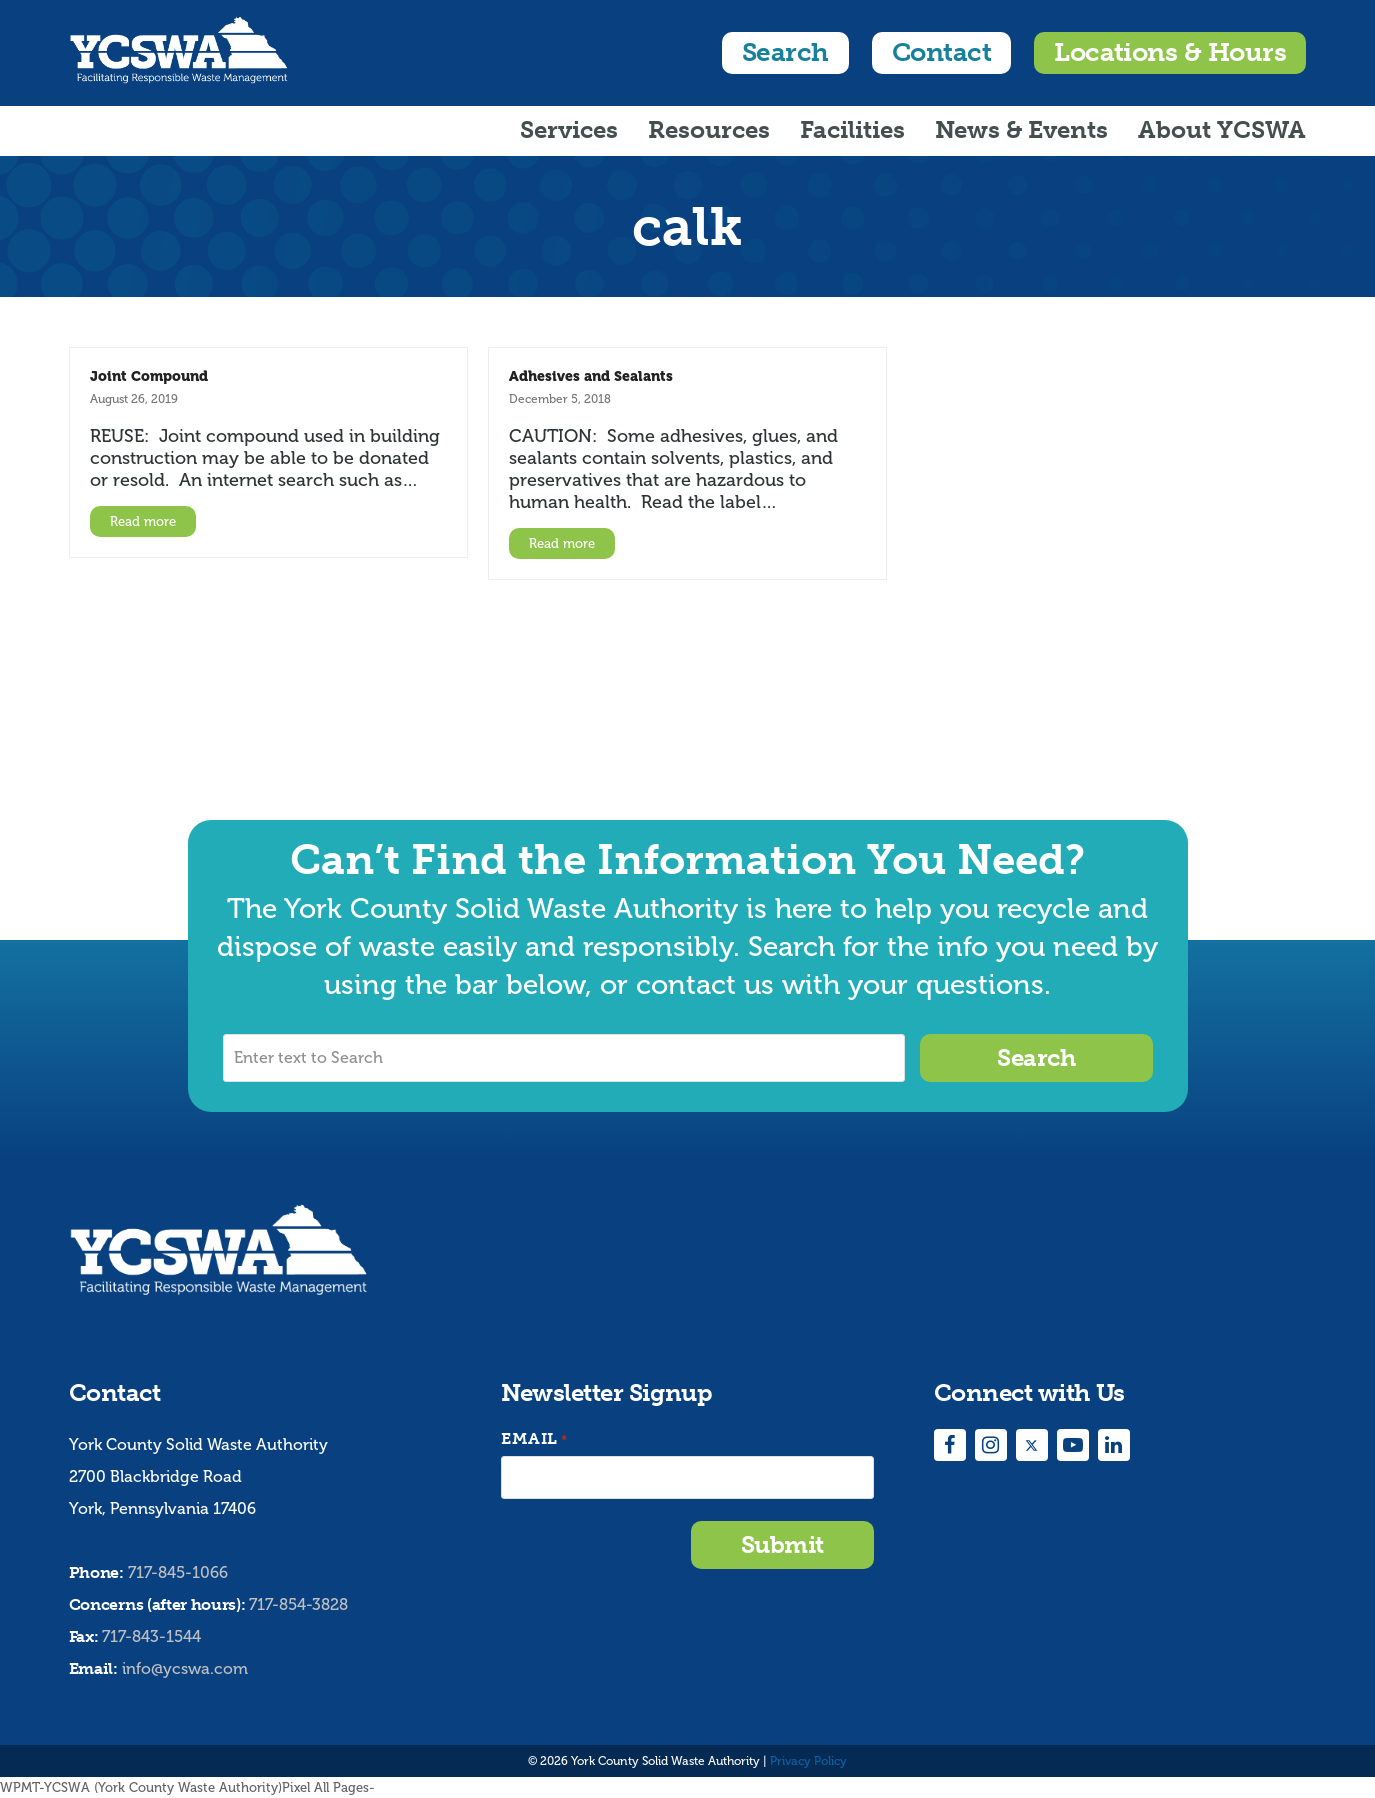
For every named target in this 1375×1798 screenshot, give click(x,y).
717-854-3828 (298, 1604)
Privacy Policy (808, 1761)
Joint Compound (149, 376)
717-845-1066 (178, 1572)
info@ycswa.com (185, 1668)
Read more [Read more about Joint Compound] (143, 521)
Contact (941, 52)
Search (785, 52)
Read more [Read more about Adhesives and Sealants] (562, 543)
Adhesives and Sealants (591, 376)
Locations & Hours (1170, 52)
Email (534, 1439)
